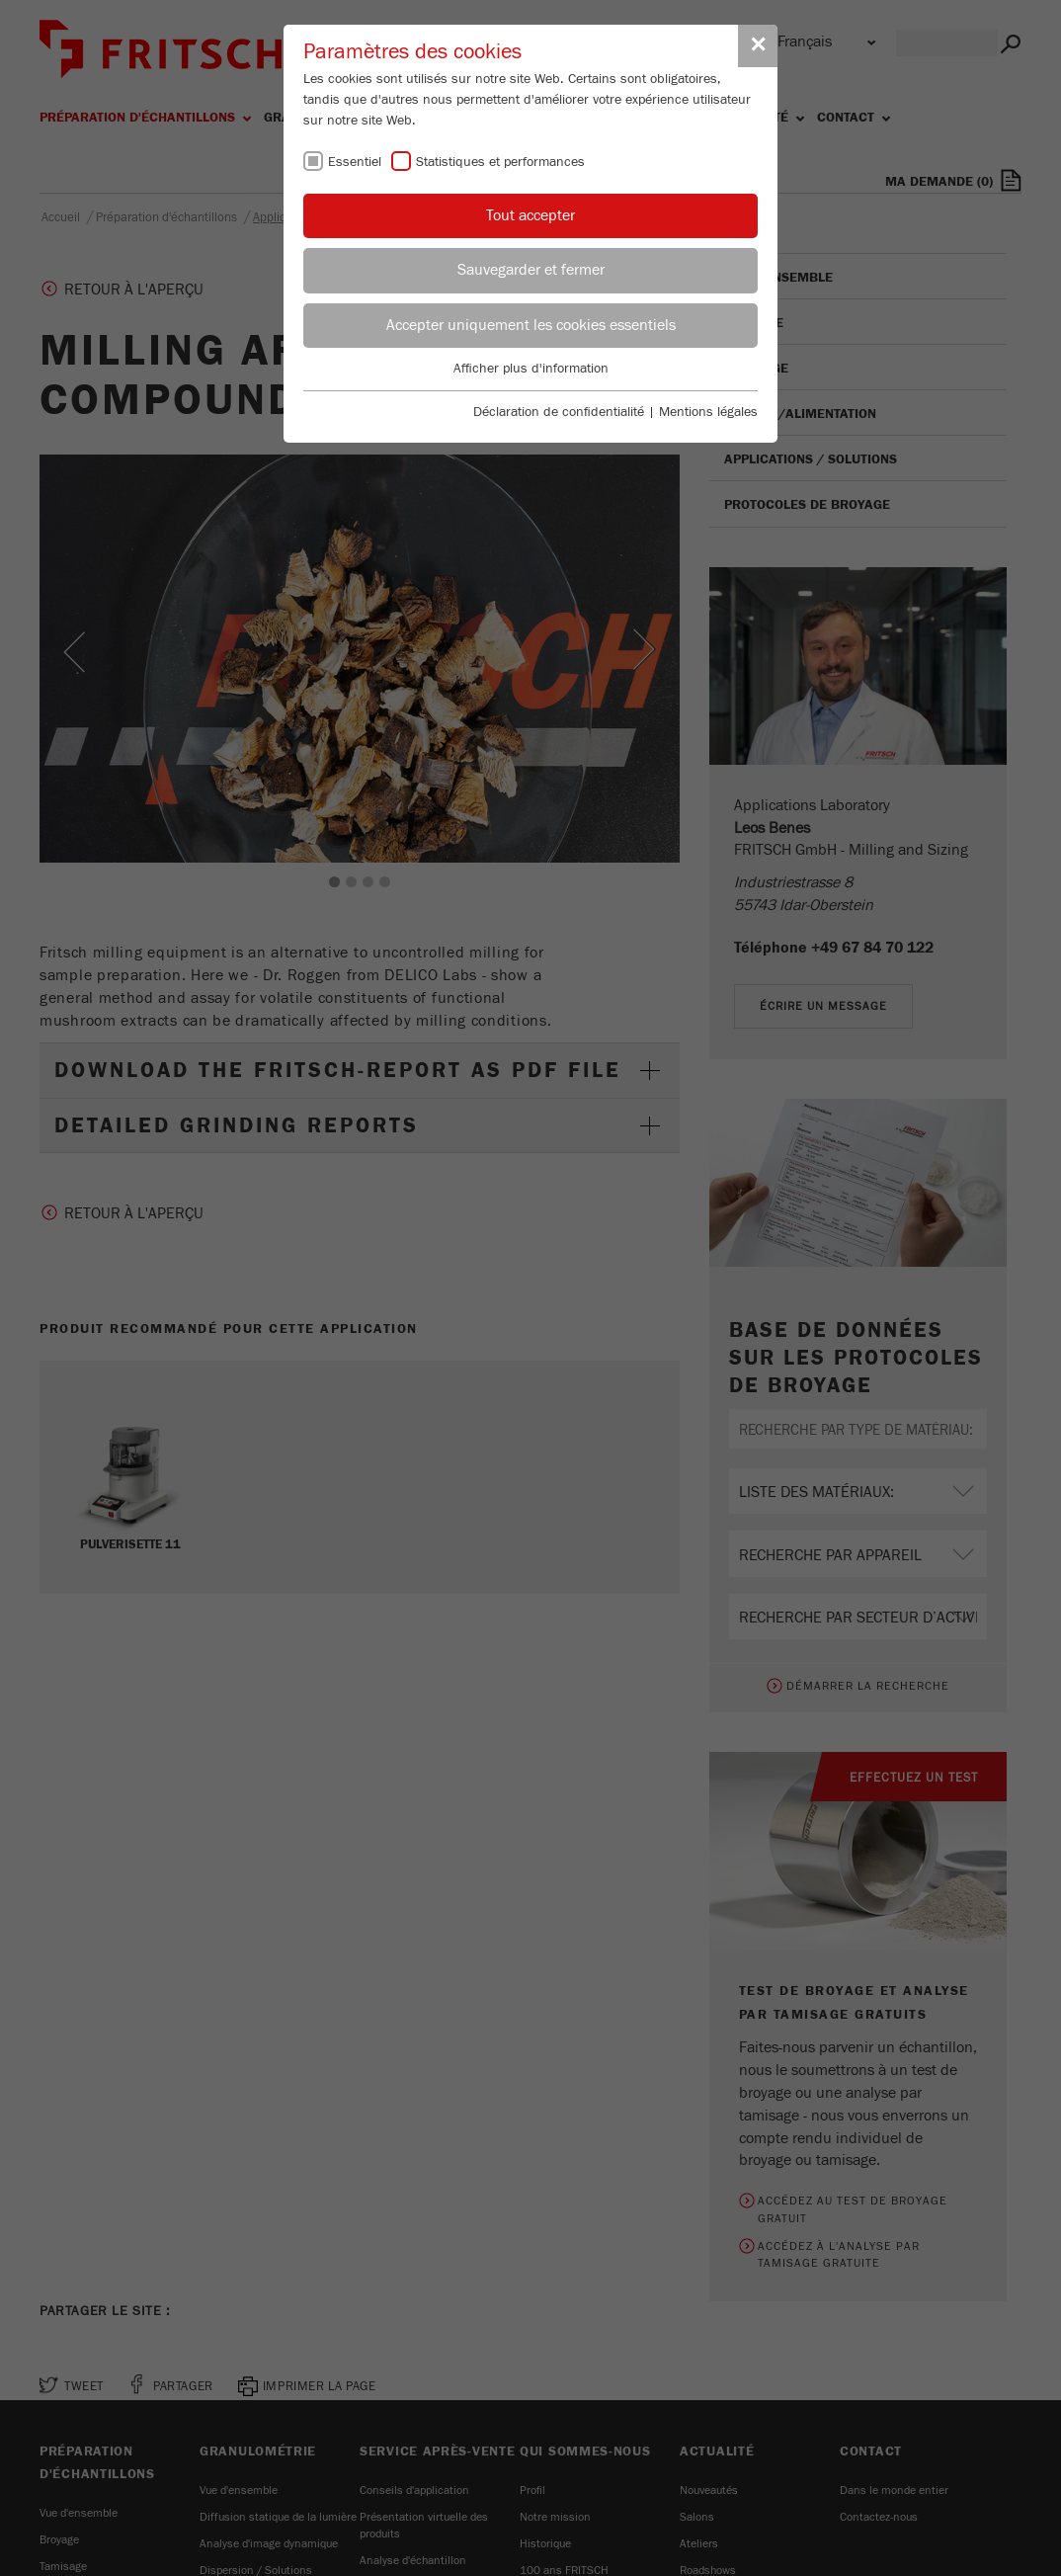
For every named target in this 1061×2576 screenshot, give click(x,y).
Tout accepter (530, 215)
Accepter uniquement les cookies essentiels (531, 325)
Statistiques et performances (500, 162)
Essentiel (354, 162)
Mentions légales (708, 412)
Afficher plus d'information (531, 368)
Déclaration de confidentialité (558, 412)
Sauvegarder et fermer (531, 270)
